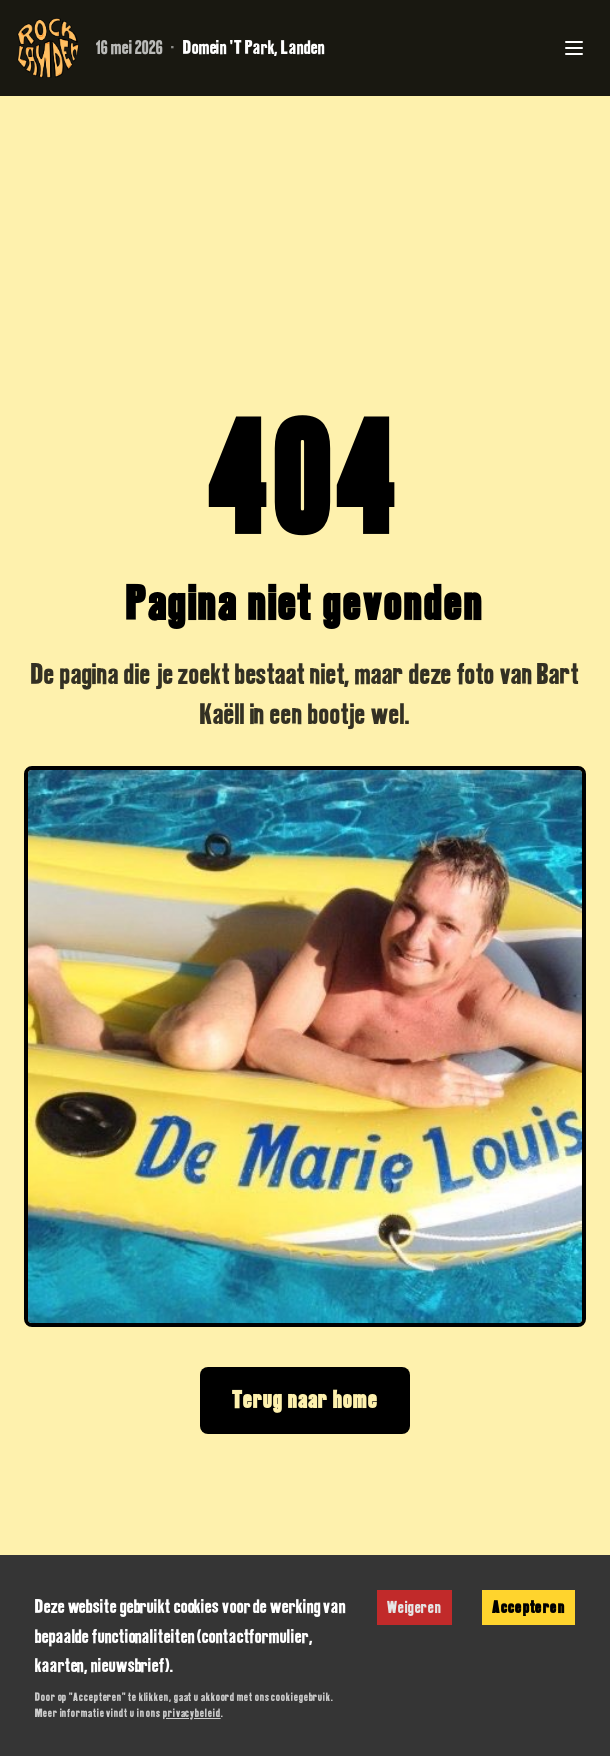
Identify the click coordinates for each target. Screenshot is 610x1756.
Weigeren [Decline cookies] (414, 1607)
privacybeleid (192, 1712)
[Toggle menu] (574, 48)
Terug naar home (305, 1399)
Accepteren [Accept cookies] (528, 1607)
